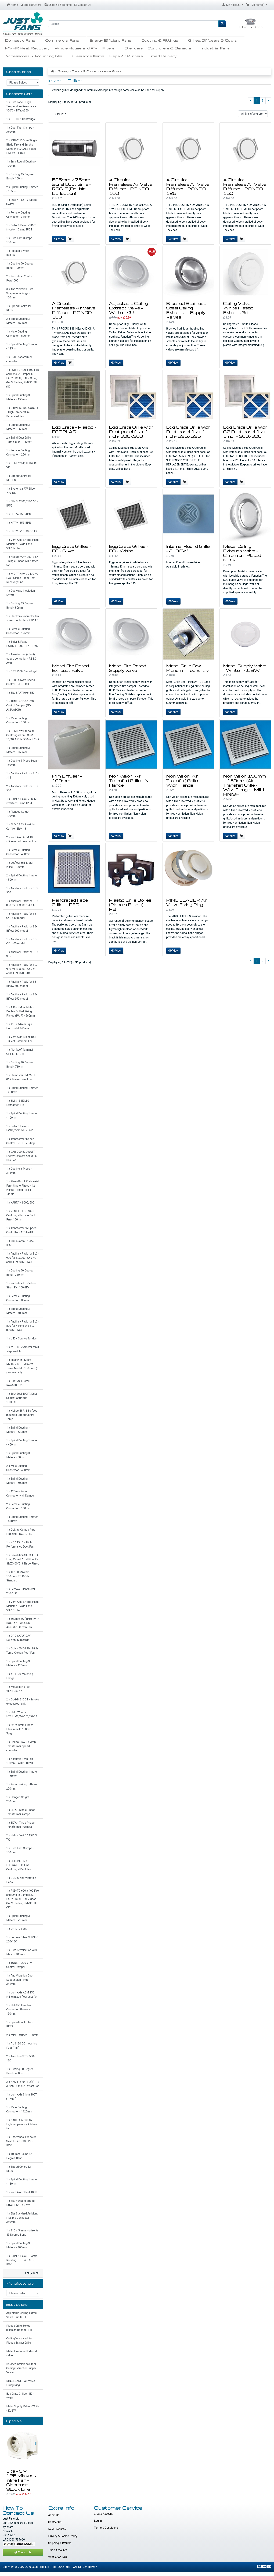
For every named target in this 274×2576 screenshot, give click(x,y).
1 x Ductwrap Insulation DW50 (20, 593)
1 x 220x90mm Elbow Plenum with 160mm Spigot (19, 1729)
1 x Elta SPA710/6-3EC (20, 692)
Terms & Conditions (106, 2527)
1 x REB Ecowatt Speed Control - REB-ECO (20, 682)
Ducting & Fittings (159, 40)
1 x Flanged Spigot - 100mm (18, 814)
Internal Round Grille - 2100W (188, 548)
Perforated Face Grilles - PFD (70, 902)
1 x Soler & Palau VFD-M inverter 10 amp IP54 (21, 801)
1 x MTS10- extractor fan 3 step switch (22, 1349)
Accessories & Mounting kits (33, 56)
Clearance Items (88, 56)
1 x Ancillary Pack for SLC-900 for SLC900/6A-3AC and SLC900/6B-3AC (22, 1258)
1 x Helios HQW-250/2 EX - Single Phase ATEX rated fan (22, 561)
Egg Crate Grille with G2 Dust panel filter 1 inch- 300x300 (245, 432)
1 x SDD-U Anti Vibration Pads (21, 1880)
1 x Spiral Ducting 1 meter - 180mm (22, 2181)
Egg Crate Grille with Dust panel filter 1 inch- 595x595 (188, 432)
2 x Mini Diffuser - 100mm (22, 2035)
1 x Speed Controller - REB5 (19, 308)
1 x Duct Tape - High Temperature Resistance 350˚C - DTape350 (21, 106)
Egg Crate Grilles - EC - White (128, 548)
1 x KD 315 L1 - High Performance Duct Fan (20, 1544)
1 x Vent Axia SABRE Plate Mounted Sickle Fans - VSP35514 (22, 544)
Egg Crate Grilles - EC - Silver (71, 548)
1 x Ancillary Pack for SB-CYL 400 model (21, 941)
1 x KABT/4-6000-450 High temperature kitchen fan (21, 2124)
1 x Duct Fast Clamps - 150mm (20, 1850)
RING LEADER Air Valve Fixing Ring (186, 902)
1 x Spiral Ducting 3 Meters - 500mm (18, 1480)
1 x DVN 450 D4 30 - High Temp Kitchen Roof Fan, (22, 1650)
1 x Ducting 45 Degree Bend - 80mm (20, 605)
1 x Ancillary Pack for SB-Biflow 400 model (21, 984)
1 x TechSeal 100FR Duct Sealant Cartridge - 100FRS (21, 1398)
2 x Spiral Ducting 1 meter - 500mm (22, 877)
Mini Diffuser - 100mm (67, 778)
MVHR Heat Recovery (27, 48)
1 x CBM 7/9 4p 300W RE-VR (22, 465)
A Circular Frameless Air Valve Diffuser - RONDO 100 (130, 186)
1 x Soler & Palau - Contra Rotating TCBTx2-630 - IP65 (21, 2260)
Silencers (134, 48)
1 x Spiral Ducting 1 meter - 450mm (22, 1442)
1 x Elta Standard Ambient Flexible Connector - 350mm (22, 2218)
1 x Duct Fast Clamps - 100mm (20, 240)
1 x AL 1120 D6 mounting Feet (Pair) (21, 2045)
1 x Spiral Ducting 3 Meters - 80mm (18, 1455)
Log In (98, 2520)
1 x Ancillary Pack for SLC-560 (22, 890)
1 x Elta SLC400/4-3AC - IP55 (21, 1243)
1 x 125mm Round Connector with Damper (20, 1493)
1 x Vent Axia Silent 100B (21, 2192)
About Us (53, 2515)
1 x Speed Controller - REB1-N (19, 478)
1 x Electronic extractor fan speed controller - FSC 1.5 (22, 618)
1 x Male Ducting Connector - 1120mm (19, 2109)
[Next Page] (268, 100)
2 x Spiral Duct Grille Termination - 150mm (19, 439)
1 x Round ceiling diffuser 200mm (22, 1786)
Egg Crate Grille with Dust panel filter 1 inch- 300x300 (131, 432)
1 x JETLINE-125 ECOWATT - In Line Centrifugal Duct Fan (18, 1865)
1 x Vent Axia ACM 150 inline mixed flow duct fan (21, 1994)
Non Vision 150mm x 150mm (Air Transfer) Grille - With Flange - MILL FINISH (244, 785)
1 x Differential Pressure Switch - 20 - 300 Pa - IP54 (21, 2141)
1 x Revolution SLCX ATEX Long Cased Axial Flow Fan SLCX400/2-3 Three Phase (22, 1559)
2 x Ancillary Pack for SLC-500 (22, 788)
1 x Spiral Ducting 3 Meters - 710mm (18, 1918)
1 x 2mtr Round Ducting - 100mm (21, 163)
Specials (14, 2421)
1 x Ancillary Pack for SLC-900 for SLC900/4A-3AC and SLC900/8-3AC (22, 969)
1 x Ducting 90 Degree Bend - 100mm (20, 265)
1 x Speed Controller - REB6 (19, 2169)
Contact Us (55, 2522)
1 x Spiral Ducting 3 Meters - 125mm (18, 1663)
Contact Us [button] (23, 2552)
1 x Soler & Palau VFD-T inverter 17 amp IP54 (21, 227)
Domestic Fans (20, 40)
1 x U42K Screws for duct (21, 1338)
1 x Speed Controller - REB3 (19, 2024)
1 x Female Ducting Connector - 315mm (18, 214)
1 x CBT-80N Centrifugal (20, 119)
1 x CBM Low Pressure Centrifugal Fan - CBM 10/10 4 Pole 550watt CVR (22, 735)
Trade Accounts (57, 2550)
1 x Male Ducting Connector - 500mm (18, 333)
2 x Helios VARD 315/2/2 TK (21, 1837)
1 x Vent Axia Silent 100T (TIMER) (21, 2096)
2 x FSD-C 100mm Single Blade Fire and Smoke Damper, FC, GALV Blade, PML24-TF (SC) (21, 147)
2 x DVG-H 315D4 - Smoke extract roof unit (22, 1701)
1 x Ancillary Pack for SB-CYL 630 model (21, 916)
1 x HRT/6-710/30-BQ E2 (21, 531)
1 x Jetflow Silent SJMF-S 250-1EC (22, 1591)
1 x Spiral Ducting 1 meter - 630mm (22, 1519)
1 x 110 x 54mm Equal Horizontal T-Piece (19, 1026)
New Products (57, 2529)
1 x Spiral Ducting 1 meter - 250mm (22, 1090)
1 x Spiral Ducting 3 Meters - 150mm (18, 397)
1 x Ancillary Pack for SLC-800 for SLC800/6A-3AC (22, 903)
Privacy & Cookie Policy (62, 2536)
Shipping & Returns (59, 2543)
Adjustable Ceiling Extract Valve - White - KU (128, 308)
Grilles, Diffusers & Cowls (212, 40)
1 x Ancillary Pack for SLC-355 (22, 954)
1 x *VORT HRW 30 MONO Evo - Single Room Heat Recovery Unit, (22, 578)
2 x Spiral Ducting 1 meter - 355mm (22, 189)
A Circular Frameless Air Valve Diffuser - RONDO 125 (188, 186)
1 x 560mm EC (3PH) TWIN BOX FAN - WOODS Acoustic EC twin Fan (22, 1623)
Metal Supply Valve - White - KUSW (244, 668)
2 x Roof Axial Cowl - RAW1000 (19, 278)
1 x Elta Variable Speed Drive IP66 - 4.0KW (20, 2203)
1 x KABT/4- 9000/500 (20, 1202)
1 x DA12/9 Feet (16, 1928)
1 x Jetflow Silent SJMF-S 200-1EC (22, 1939)
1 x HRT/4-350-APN (18, 514)
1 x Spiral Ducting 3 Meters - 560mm (18, 427)
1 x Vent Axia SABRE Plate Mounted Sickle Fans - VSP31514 (22, 1606)
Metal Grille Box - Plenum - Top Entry (187, 668)
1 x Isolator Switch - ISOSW (18, 253)
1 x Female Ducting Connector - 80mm (18, 1298)
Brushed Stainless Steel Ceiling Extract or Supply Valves (186, 310)
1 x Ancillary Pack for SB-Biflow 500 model (21, 928)
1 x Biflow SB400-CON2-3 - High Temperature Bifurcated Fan (22, 412)
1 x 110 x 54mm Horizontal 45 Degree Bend (22, 2232)
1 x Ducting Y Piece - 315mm (19, 1171)
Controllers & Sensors (169, 48)
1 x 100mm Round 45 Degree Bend (19, 2156)
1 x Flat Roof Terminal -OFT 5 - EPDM (20, 1052)
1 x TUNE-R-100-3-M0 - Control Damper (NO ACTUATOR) (20, 705)
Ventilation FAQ (57, 2557)
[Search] (133, 23)
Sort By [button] (59, 113)
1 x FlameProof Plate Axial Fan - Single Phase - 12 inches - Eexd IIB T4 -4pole (22, 1188)
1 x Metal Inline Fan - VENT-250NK (19, 1689)
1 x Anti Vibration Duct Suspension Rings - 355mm (19, 1980)
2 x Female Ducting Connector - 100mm (18, 1506)
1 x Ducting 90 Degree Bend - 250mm (20, 1272)
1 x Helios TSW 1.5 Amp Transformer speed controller (21, 1746)
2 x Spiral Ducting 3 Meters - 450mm (18, 321)
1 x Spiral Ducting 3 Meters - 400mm (18, 1311)
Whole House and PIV (76, 48)
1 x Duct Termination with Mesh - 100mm (21, 1952)
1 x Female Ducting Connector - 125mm (18, 631)
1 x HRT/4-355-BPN (18, 522)
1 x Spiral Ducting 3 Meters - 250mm (18, 750)
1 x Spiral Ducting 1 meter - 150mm (22, 1773)
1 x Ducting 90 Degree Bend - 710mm (20, 1064)
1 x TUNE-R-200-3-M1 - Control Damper (20, 1965)
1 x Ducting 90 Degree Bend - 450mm (20, 2071)
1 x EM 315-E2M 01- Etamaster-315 (19, 1103)
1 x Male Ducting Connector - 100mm (18, 720)
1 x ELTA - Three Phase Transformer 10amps (20, 1825)
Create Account (103, 2513)
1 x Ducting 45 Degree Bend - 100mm (20, 176)
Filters (108, 48)
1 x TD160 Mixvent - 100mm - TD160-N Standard (18, 1576)
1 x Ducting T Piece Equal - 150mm (22, 763)
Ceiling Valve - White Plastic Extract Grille (238, 308)
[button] (233, 4)
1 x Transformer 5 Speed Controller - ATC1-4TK (21, 1230)
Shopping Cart (19, 94)
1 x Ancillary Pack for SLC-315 (22, 775)
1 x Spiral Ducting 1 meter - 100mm (22, 1115)
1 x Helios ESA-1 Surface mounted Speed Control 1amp (21, 1415)
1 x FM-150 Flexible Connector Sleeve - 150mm (18, 2009)
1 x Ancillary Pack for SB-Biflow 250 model (21, 996)
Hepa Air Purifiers (126, 56)
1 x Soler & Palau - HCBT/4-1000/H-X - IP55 (22, 644)
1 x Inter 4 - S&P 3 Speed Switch (21, 202)
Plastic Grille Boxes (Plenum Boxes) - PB (130, 905)
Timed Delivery (161, 56)
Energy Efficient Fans (110, 40)
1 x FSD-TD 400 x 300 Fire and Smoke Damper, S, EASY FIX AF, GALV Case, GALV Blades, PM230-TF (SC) (22, 378)
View (59, 239)
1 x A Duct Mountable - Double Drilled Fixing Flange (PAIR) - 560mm (20, 1011)
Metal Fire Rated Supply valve (127, 668)
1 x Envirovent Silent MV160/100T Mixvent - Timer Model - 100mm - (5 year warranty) (22, 1366)
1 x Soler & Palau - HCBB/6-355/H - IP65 (20, 1128)
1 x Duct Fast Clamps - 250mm (20, 129)
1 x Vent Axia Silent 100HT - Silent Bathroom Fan (22, 1039)
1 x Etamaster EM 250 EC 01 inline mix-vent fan (21, 1077)
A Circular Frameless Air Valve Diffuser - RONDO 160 (73, 310)
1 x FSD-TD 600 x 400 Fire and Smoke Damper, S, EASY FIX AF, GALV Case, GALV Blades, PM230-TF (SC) (22, 1899)
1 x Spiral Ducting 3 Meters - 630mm (18, 1429)
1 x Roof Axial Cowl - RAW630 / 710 (19, 1383)
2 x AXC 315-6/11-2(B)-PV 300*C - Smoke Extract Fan (22, 2084)
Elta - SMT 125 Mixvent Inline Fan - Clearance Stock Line (21, 2480)
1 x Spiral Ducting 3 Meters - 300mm (18, 2245)
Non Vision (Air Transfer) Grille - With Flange (183, 780)
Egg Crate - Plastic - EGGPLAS (74, 429)
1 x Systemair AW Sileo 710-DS (20, 490)
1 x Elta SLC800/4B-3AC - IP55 (22, 503)
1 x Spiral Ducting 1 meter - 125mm (22, 346)
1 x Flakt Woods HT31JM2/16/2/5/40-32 (21, 1714)
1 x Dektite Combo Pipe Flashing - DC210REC (20, 1532)
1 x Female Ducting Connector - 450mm (18, 852)
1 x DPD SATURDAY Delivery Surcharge (18, 1638)
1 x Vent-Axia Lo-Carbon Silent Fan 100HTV (21, 1285)
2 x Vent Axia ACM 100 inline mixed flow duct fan (21, 839)
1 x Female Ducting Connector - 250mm (18, 452)
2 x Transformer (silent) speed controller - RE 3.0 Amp (21, 658)
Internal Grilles (110, 71)
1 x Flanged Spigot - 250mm (18, 1799)
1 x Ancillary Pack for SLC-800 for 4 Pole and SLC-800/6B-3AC (22, 1326)
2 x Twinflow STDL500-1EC (20, 2058)
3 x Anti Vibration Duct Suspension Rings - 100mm (19, 293)
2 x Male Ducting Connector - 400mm (18, 1468)
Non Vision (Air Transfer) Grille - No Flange (130, 780)
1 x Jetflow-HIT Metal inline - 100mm (19, 865)
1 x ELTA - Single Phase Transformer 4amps (20, 1812)
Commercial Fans (62, 40)
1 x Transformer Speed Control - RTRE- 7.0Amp (20, 1141)
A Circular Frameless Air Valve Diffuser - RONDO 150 (244, 186)
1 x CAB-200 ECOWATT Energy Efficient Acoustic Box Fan (21, 1156)
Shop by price (18, 72)
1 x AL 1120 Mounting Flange (19, 1676)
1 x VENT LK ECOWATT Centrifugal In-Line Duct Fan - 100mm (20, 1215)
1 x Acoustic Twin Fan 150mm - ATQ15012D (19, 1761)
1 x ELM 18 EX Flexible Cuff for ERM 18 (20, 826)
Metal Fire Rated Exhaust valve (70, 668)
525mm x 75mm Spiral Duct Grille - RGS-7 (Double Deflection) (71, 186)
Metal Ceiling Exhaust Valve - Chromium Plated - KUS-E (243, 553)
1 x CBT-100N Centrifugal (21, 671)
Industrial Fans (215, 48)
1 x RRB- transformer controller (19, 359)
